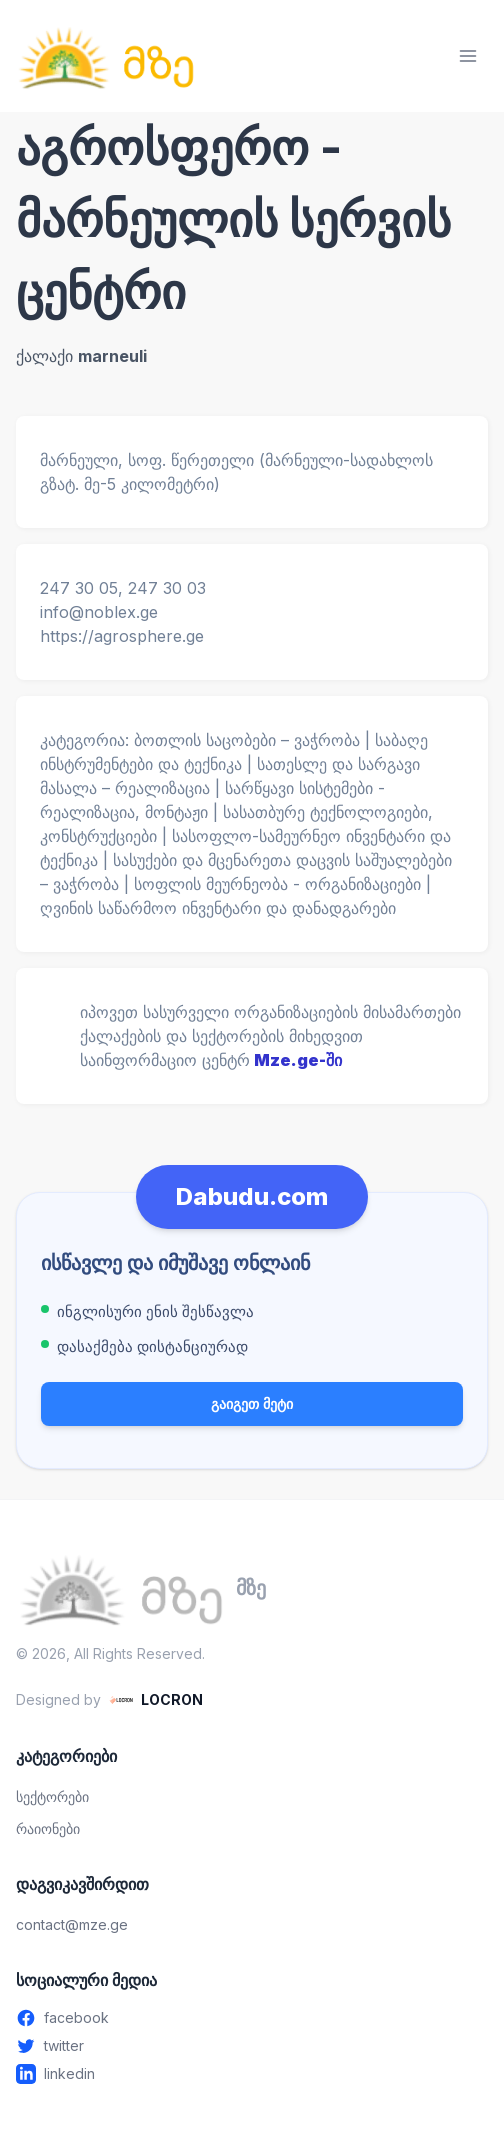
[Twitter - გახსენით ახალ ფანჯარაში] (252, 2046)
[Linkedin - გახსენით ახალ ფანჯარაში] (252, 2074)
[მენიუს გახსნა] (468, 56)
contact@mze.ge (72, 1924)
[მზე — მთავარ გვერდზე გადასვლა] (106, 56)
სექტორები (52, 1796)
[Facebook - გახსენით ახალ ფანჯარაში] (252, 2018)
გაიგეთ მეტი (252, 1403)
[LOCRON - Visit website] (156, 1700)
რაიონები (48, 1828)
